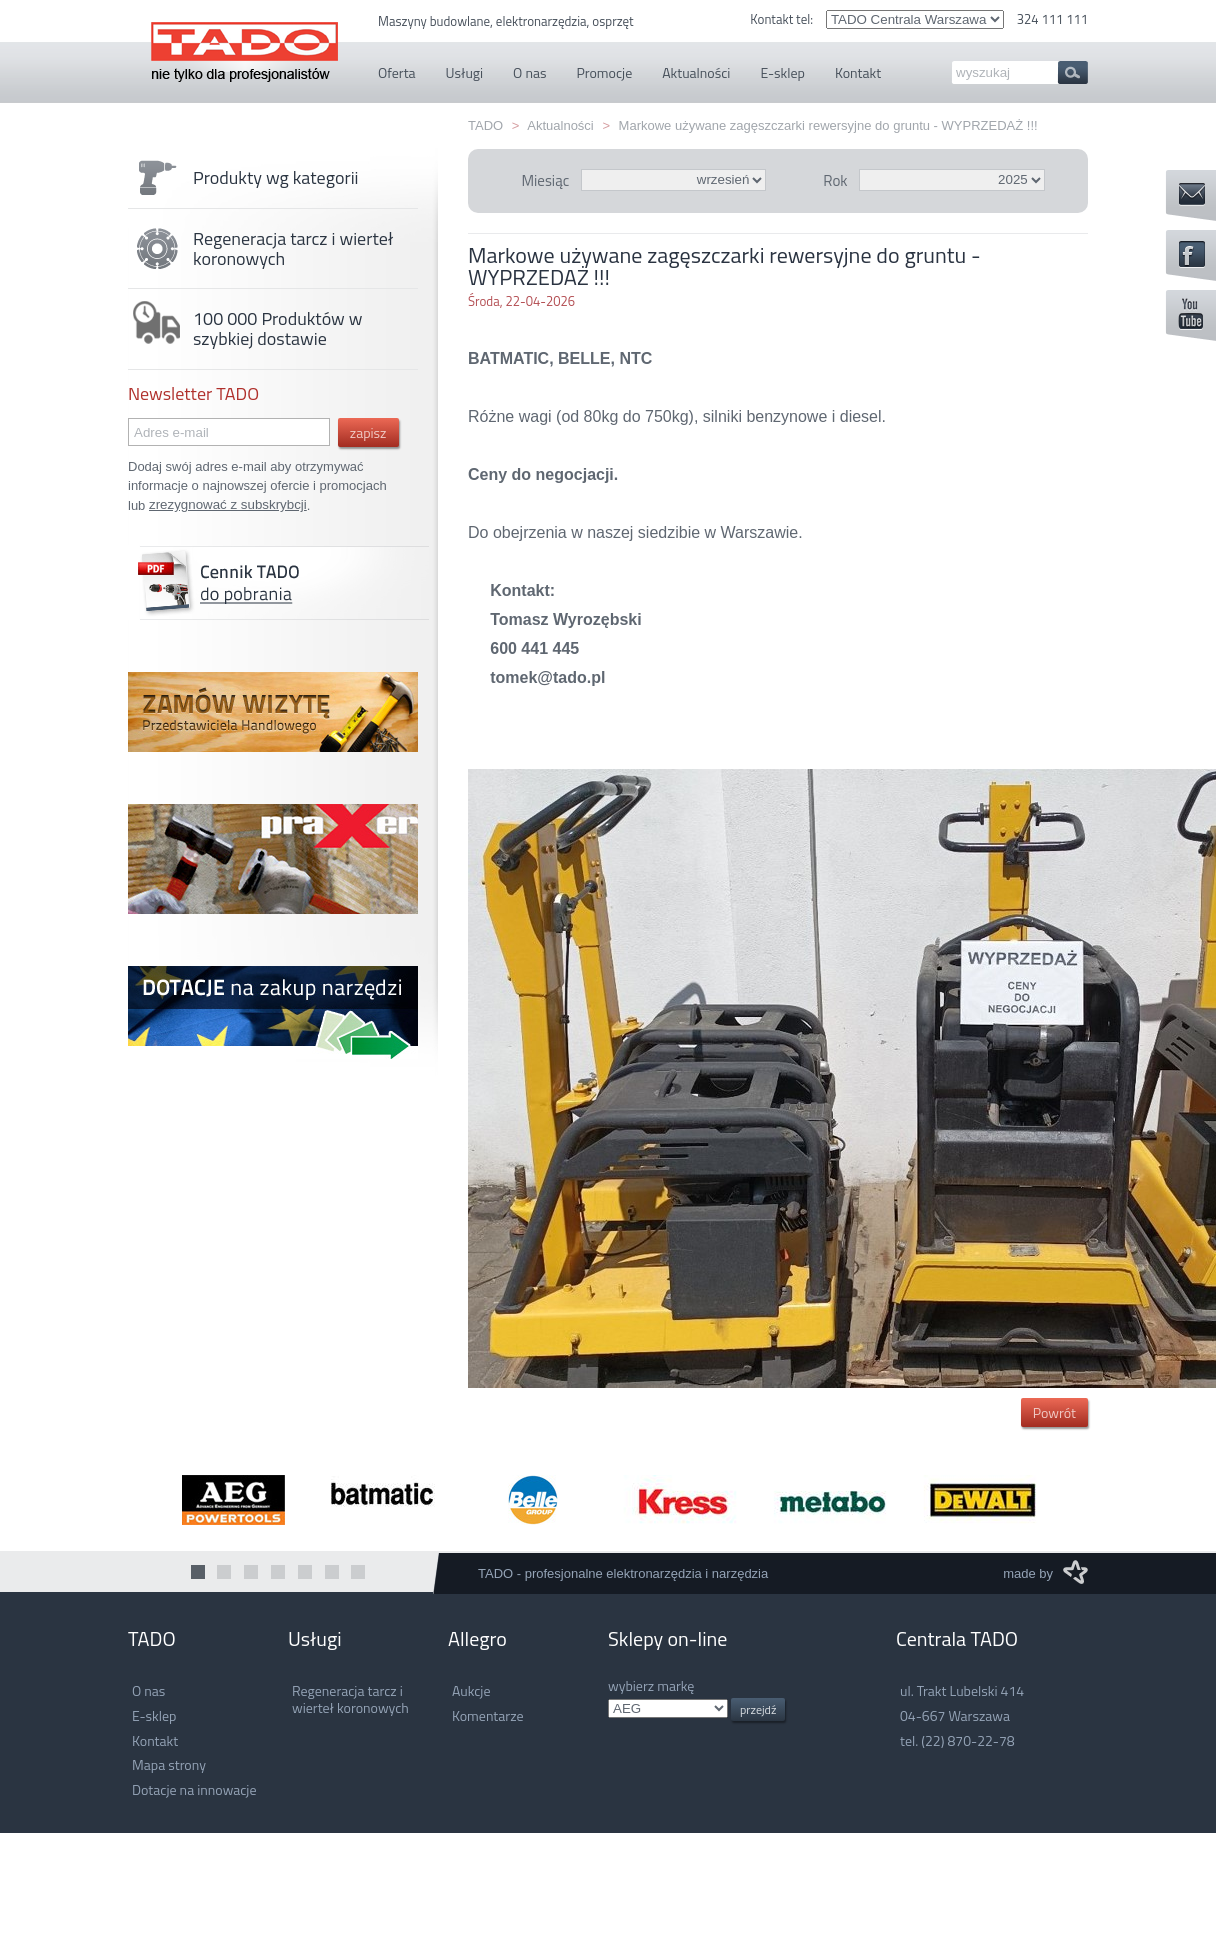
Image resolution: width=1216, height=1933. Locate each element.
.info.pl (668, 1708)
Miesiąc (545, 180)
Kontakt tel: (783, 19)
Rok (835, 180)
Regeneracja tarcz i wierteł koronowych (260, 249)
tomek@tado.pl (547, 677)
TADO (244, 41)
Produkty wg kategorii (243, 178)
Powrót (1054, 1412)
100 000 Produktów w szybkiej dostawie (245, 329)
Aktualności (560, 125)
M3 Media (1075, 1572)
